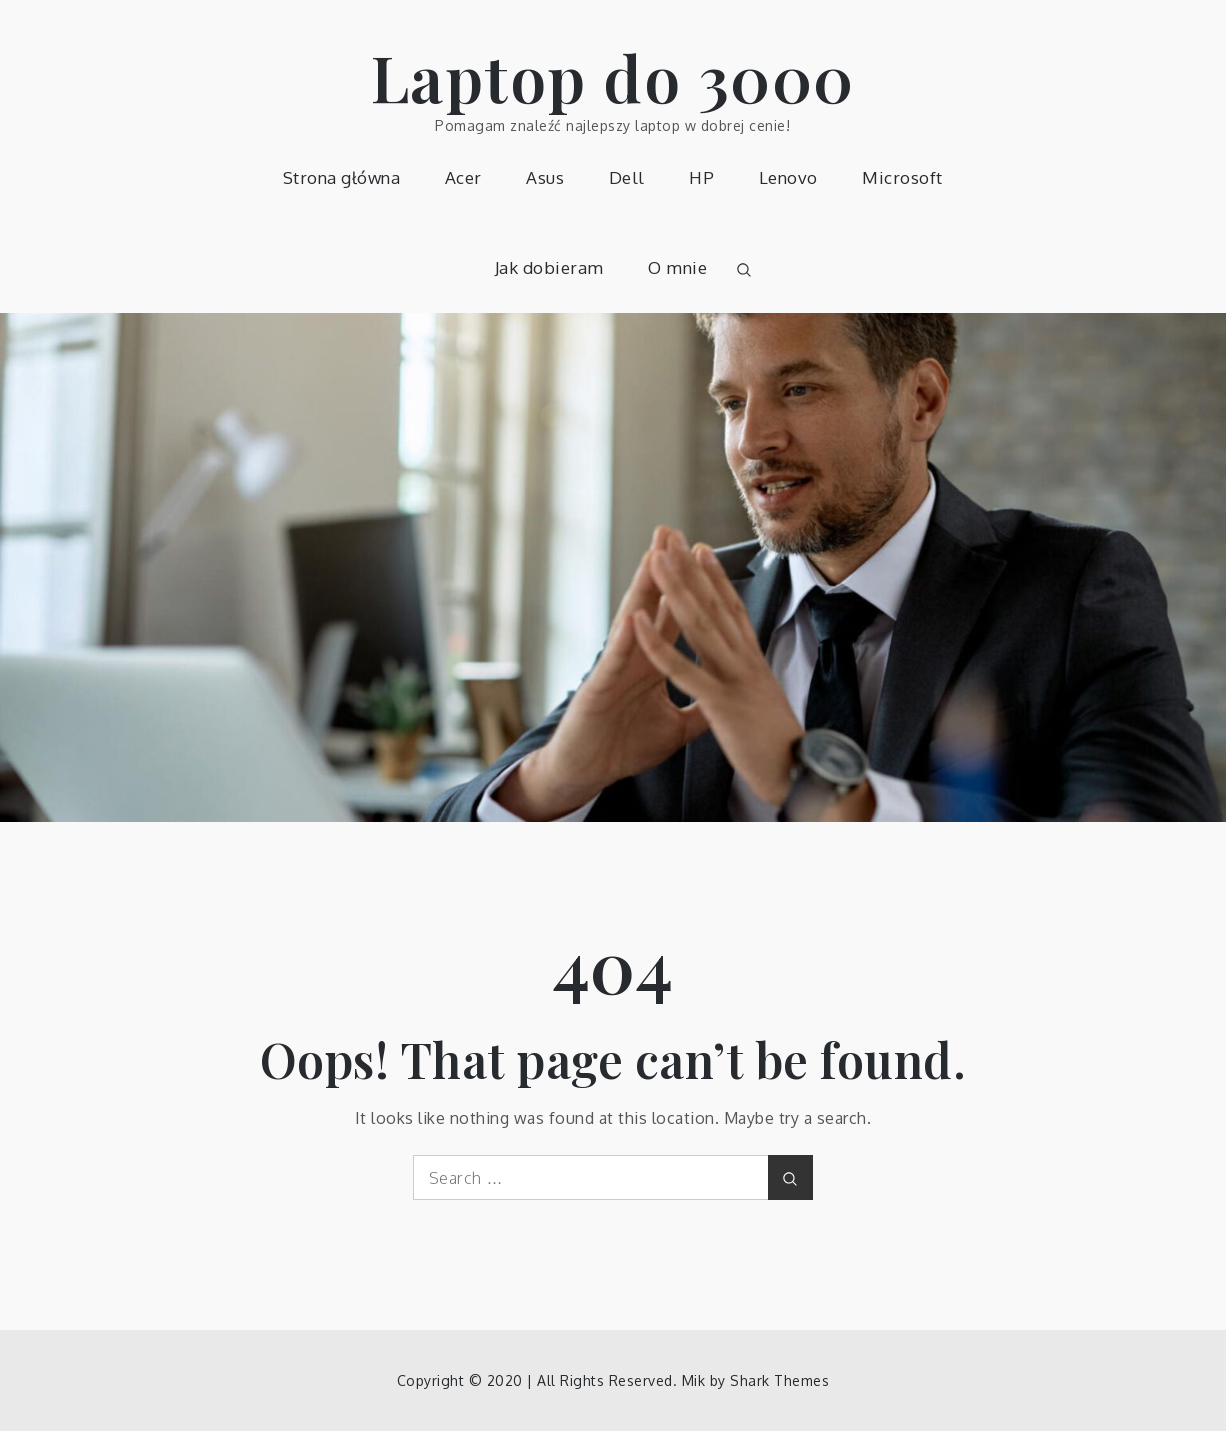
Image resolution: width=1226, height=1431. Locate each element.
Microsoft (902, 177)
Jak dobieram (549, 267)
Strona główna (342, 177)
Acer (463, 177)
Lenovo (788, 177)
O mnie (677, 267)
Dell (627, 177)
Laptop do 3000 (613, 76)
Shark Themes (779, 1380)
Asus (545, 177)
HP (701, 177)
